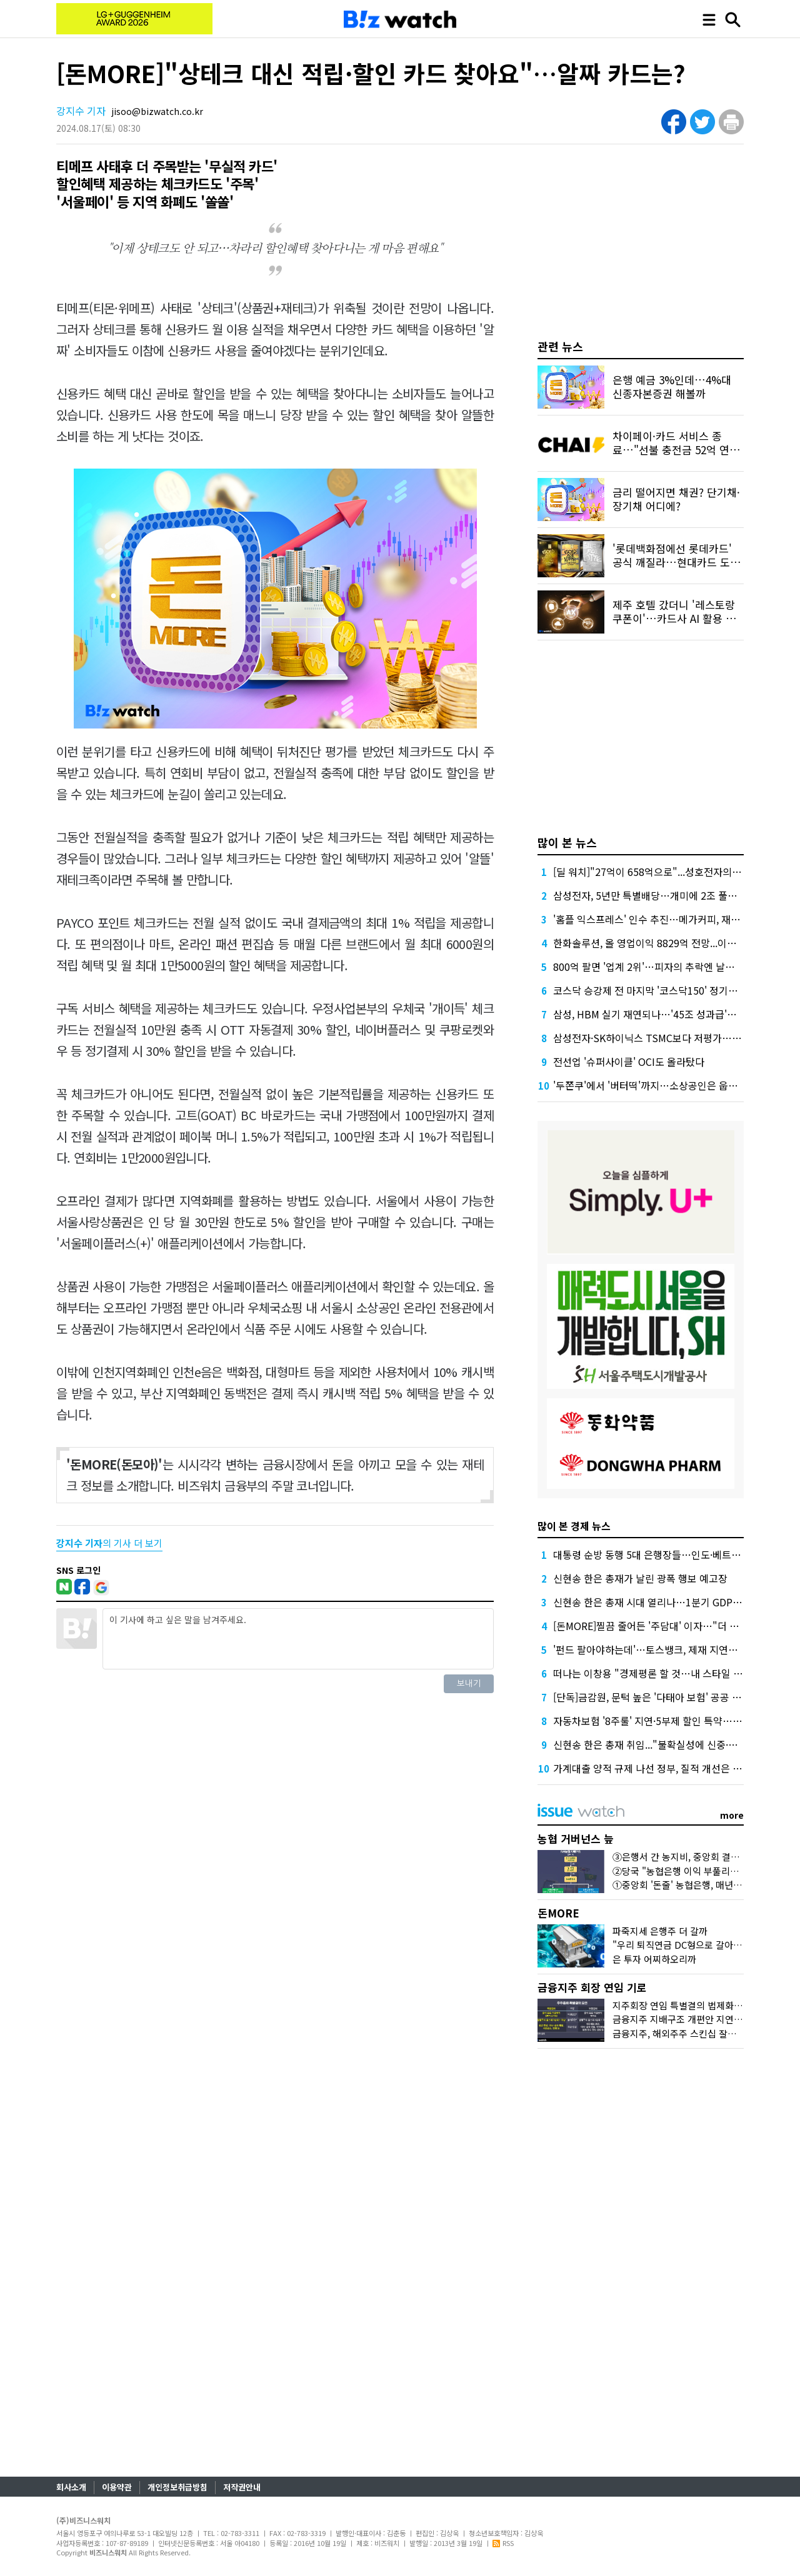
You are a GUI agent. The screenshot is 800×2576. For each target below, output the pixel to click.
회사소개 (71, 2487)
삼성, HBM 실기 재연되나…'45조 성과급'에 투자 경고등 (670, 1014)
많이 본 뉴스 (567, 842)
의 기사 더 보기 (109, 1542)
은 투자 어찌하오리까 (654, 1959)
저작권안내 (242, 2487)
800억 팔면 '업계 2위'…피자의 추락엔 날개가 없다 (659, 966)
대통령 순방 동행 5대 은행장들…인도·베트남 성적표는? (669, 1554)
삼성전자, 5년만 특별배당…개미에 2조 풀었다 (649, 895)
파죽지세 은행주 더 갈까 (660, 1930)
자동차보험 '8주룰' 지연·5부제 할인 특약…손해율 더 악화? (676, 1720)
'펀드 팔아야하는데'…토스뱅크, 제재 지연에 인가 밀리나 (671, 1649)
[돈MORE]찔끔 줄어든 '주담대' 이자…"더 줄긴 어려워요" (673, 1625)
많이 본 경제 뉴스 (574, 1525)
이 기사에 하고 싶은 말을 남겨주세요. (298, 1639)
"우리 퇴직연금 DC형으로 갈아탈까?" (685, 1944)
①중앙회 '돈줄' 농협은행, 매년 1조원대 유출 (699, 1884)
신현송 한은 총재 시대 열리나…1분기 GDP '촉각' (656, 1601)
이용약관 (117, 2487)
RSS (503, 2543)
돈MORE (558, 1913)
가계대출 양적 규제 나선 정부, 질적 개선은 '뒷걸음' (659, 1768)
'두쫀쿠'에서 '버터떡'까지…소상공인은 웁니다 (650, 1085)
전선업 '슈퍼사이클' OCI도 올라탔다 (628, 1061)
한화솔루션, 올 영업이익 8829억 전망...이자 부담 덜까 (666, 942)
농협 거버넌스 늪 (576, 1838)
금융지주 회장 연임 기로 (592, 1987)
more (732, 1815)
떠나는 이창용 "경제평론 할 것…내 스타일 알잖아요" (664, 1673)
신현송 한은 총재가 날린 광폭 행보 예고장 (640, 1578)
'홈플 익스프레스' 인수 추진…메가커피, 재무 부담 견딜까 (672, 919)
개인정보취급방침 (178, 2487)
